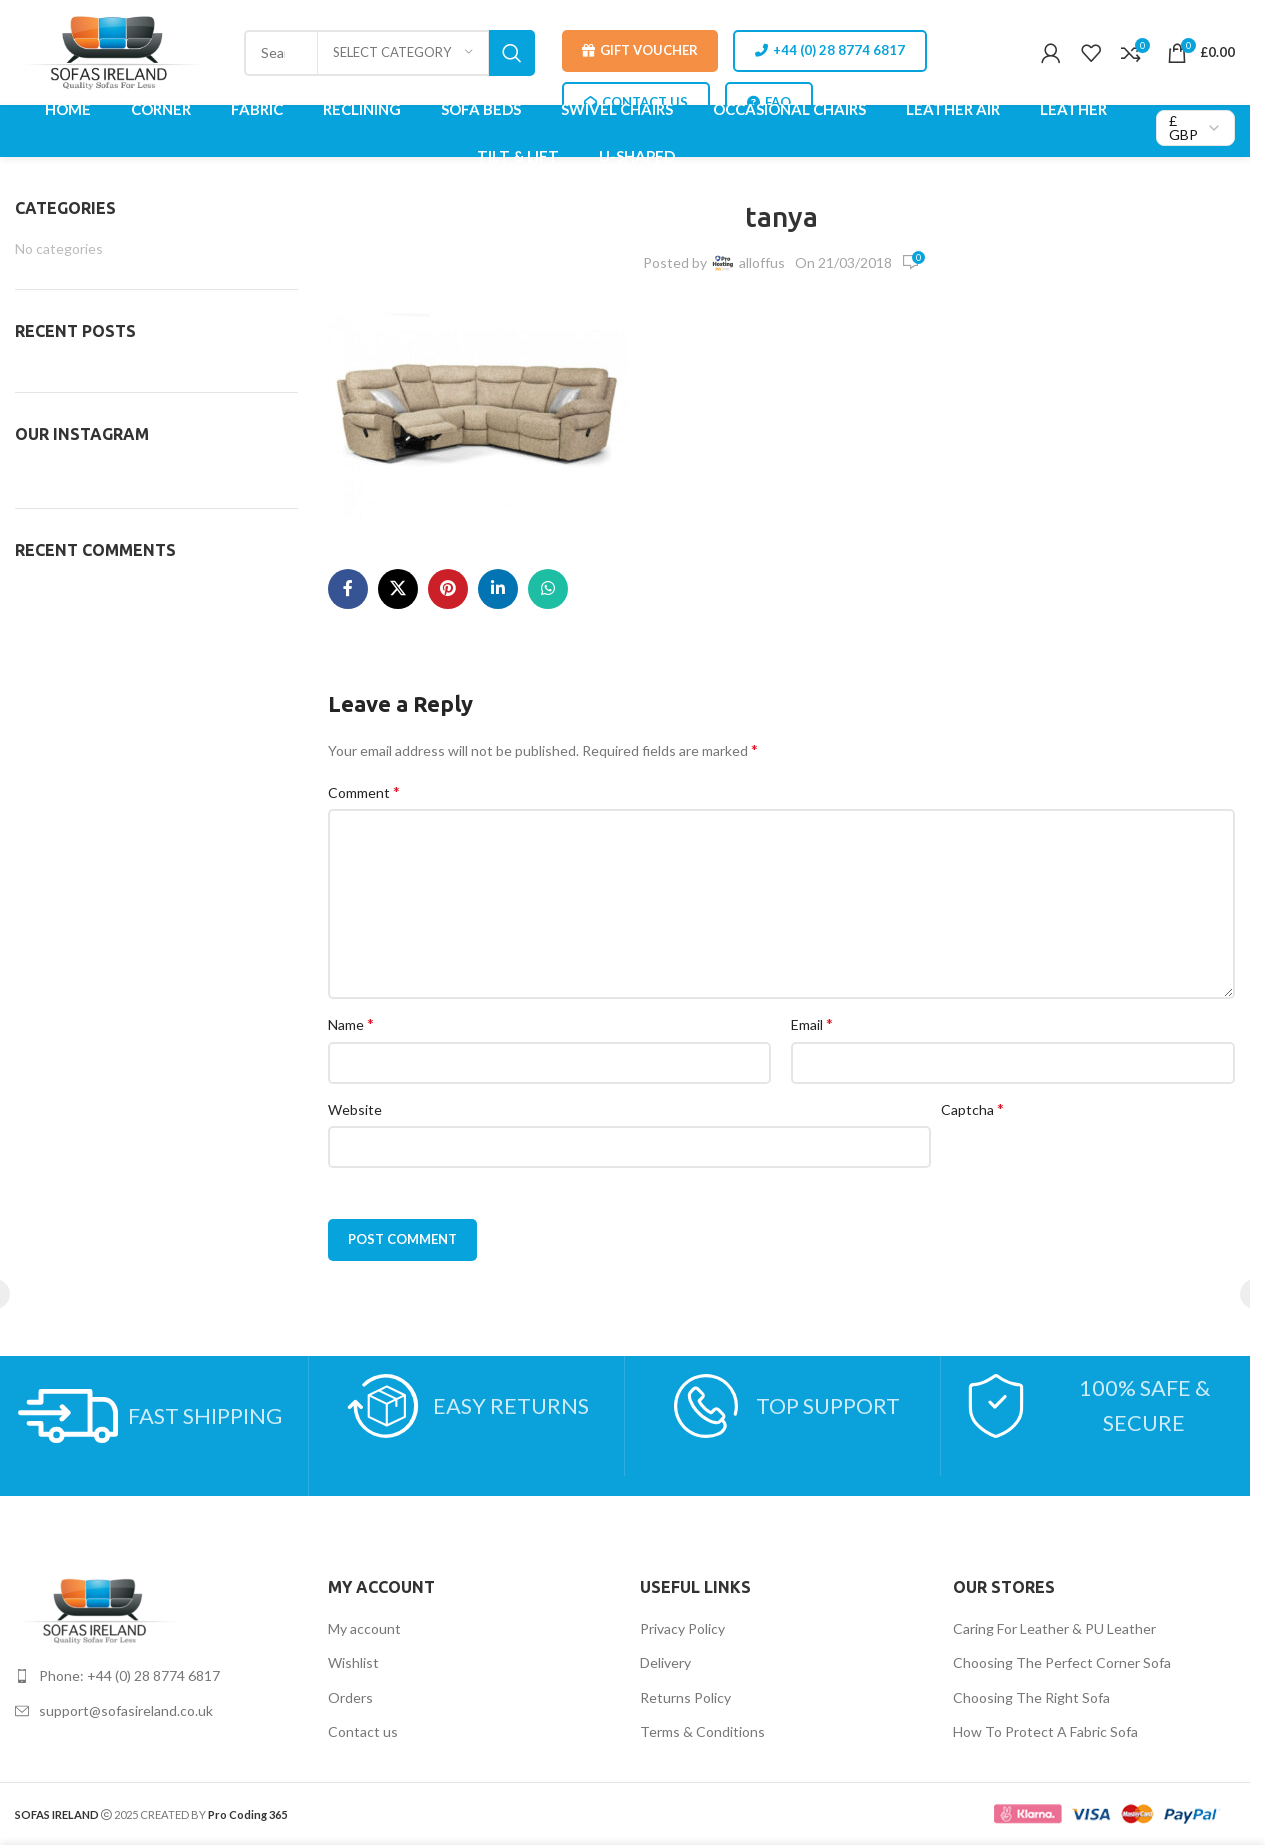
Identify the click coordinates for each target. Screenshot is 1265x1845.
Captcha (972, 1108)
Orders (350, 1697)
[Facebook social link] (348, 589)
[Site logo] (116, 50)
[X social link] (398, 589)
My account (364, 1628)
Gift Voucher (640, 50)
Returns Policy (685, 1697)
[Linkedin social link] (498, 589)
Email (812, 1023)
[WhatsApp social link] (548, 589)
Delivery (665, 1662)
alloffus (762, 262)
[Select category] (403, 53)
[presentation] (1093, 1165)
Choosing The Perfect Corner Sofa (1062, 1662)
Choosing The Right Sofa (1031, 1697)
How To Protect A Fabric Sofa (1045, 1731)
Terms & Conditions (702, 1731)
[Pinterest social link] (448, 589)
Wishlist (353, 1662)
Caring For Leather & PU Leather (1054, 1628)
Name (351, 1023)
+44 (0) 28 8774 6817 (830, 50)
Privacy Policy (682, 1628)
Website (355, 1109)
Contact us (363, 1731)
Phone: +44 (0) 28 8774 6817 (129, 1675)
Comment (364, 791)
